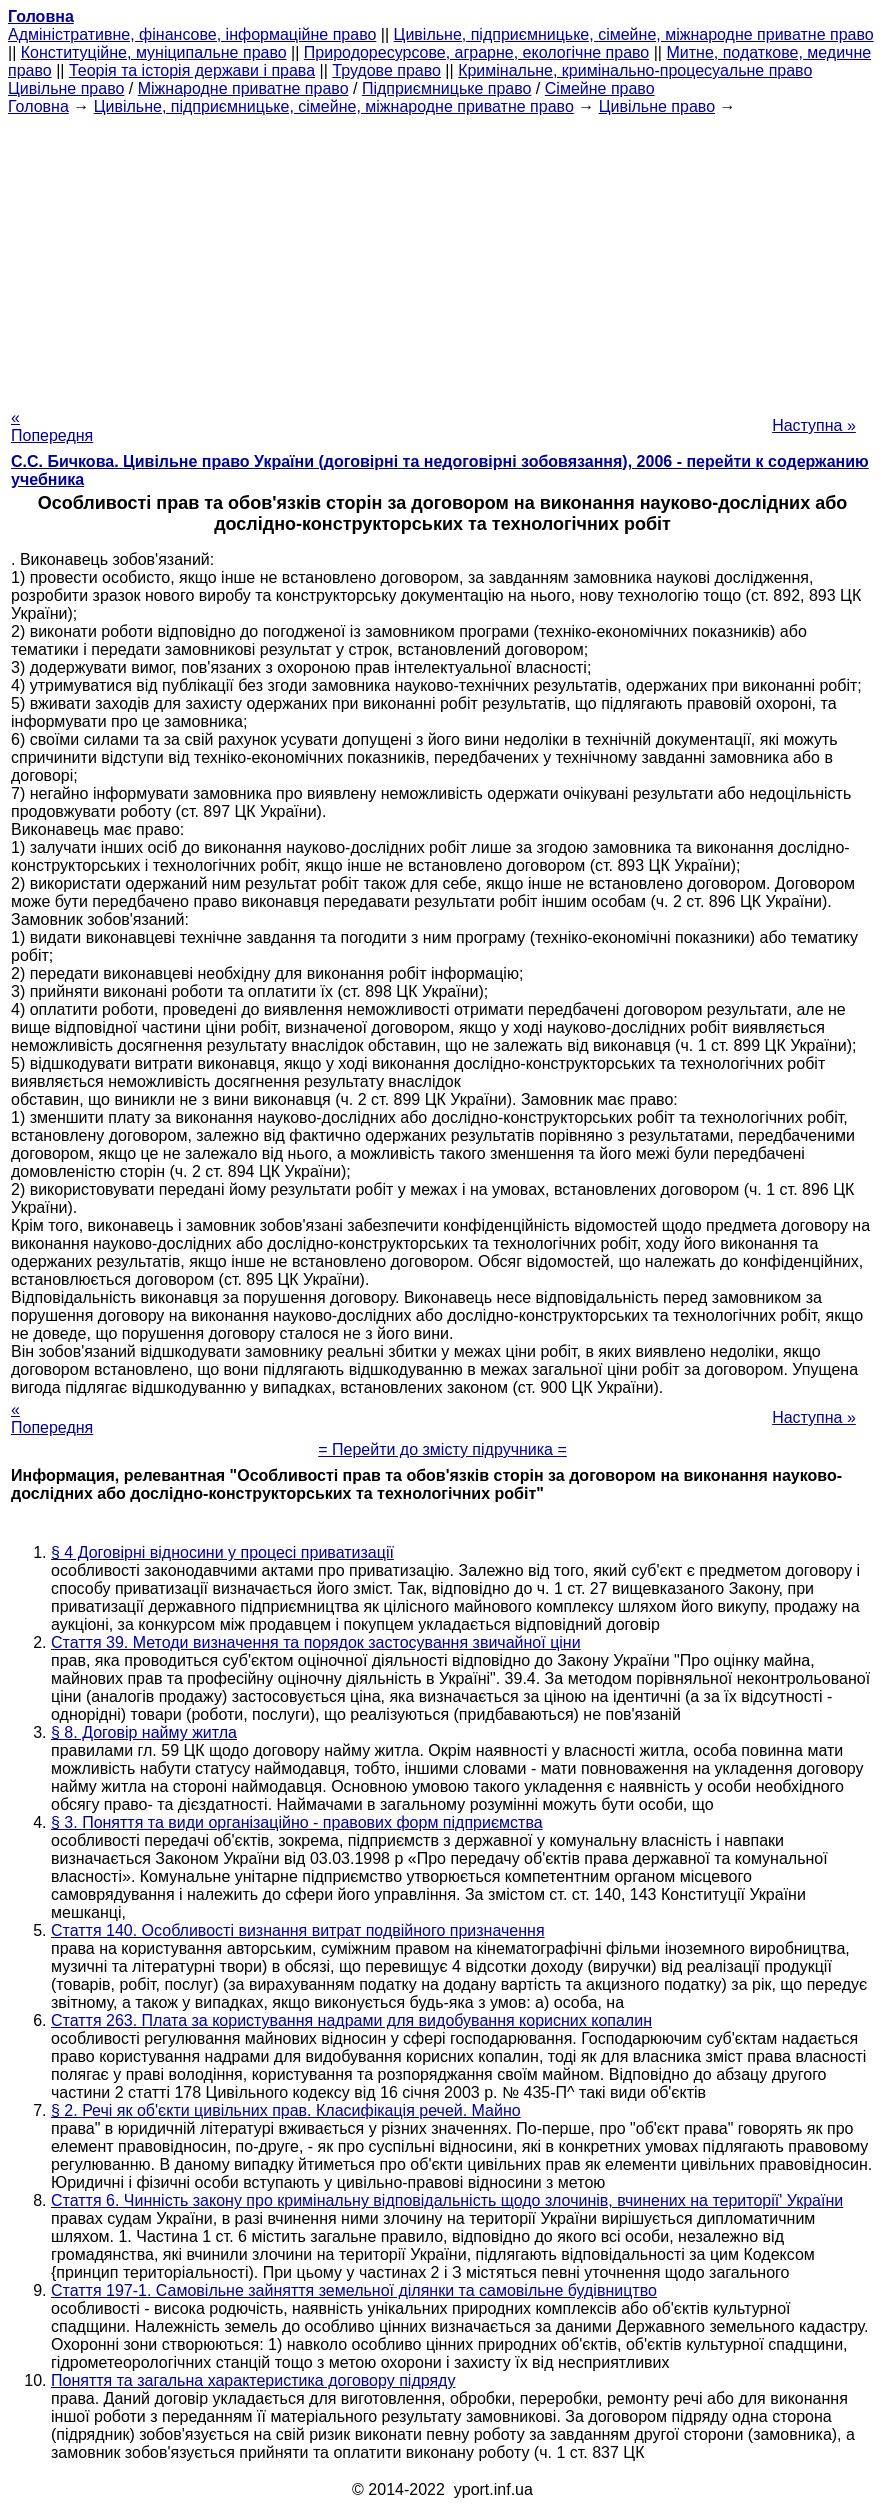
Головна (38, 106)
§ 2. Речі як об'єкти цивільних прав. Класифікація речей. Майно (286, 2110)
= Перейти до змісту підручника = (442, 1449)
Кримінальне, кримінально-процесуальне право (635, 70)
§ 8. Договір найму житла (144, 1732)
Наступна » (814, 425)
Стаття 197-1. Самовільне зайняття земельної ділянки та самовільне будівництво (354, 2290)
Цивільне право (66, 88)
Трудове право (386, 70)
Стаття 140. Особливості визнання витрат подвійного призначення (298, 1930)
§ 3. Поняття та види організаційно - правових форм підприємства (297, 1822)
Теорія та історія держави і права (192, 70)
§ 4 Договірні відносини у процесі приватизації (222, 1552)
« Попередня (52, 426)
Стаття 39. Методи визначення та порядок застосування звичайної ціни (316, 1642)
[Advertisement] (442, 256)
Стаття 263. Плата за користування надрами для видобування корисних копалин (351, 2020)
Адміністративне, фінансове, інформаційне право (192, 34)
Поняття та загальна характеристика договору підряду (253, 2380)
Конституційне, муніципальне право (154, 52)
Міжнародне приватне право (243, 88)
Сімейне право (600, 88)
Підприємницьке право (447, 88)
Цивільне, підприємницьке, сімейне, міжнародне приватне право (634, 34)
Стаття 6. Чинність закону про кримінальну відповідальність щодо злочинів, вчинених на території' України (447, 2200)
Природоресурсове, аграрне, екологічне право (476, 52)
